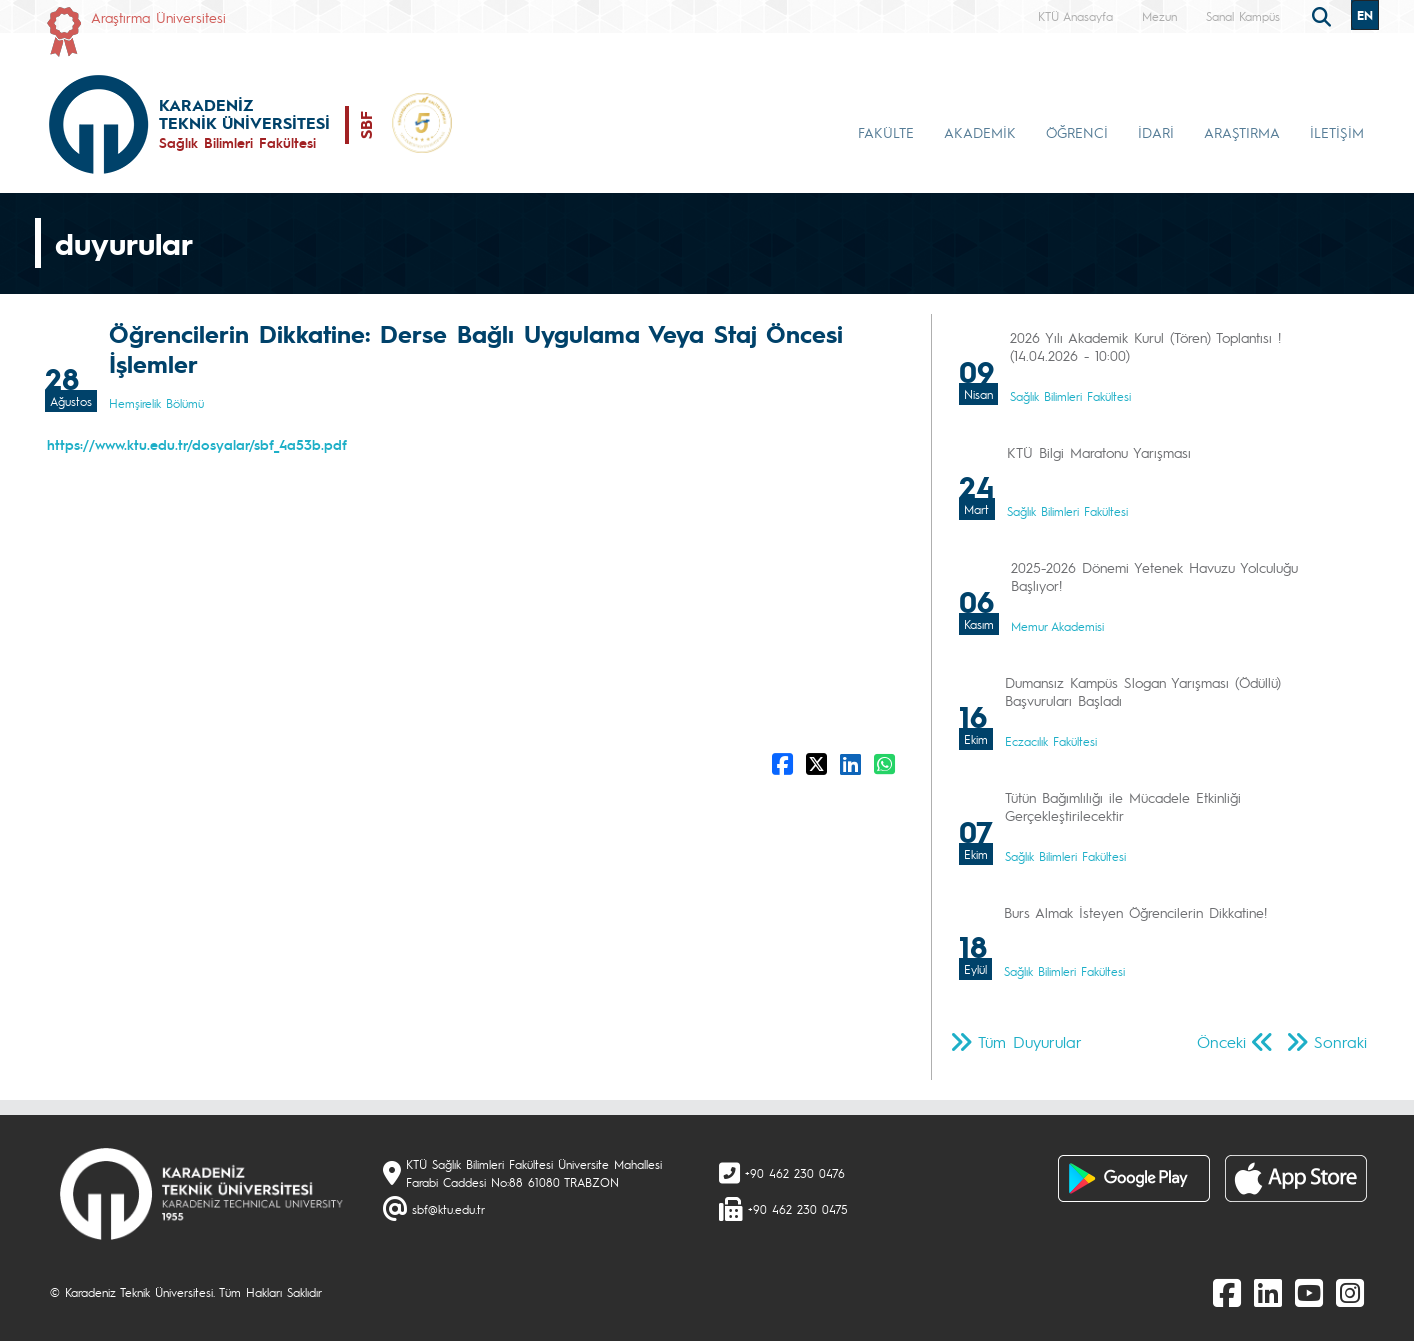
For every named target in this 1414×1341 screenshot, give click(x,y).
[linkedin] (1268, 1292)
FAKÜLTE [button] (886, 132)
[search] (1324, 15)
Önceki (1221, 1041)
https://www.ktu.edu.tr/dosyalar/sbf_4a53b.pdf (197, 444)
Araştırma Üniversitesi (158, 17)
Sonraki (1340, 1041)
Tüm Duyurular (1030, 1041)
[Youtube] (1309, 1292)
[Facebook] (1227, 1292)
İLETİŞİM (1337, 132)
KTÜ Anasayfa (1075, 16)
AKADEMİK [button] (980, 132)
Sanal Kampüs (1243, 16)
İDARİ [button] (1156, 132)
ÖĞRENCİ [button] (1077, 132)
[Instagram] (1350, 1292)
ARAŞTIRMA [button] (1242, 132)
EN (1365, 15)
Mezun (1159, 16)
